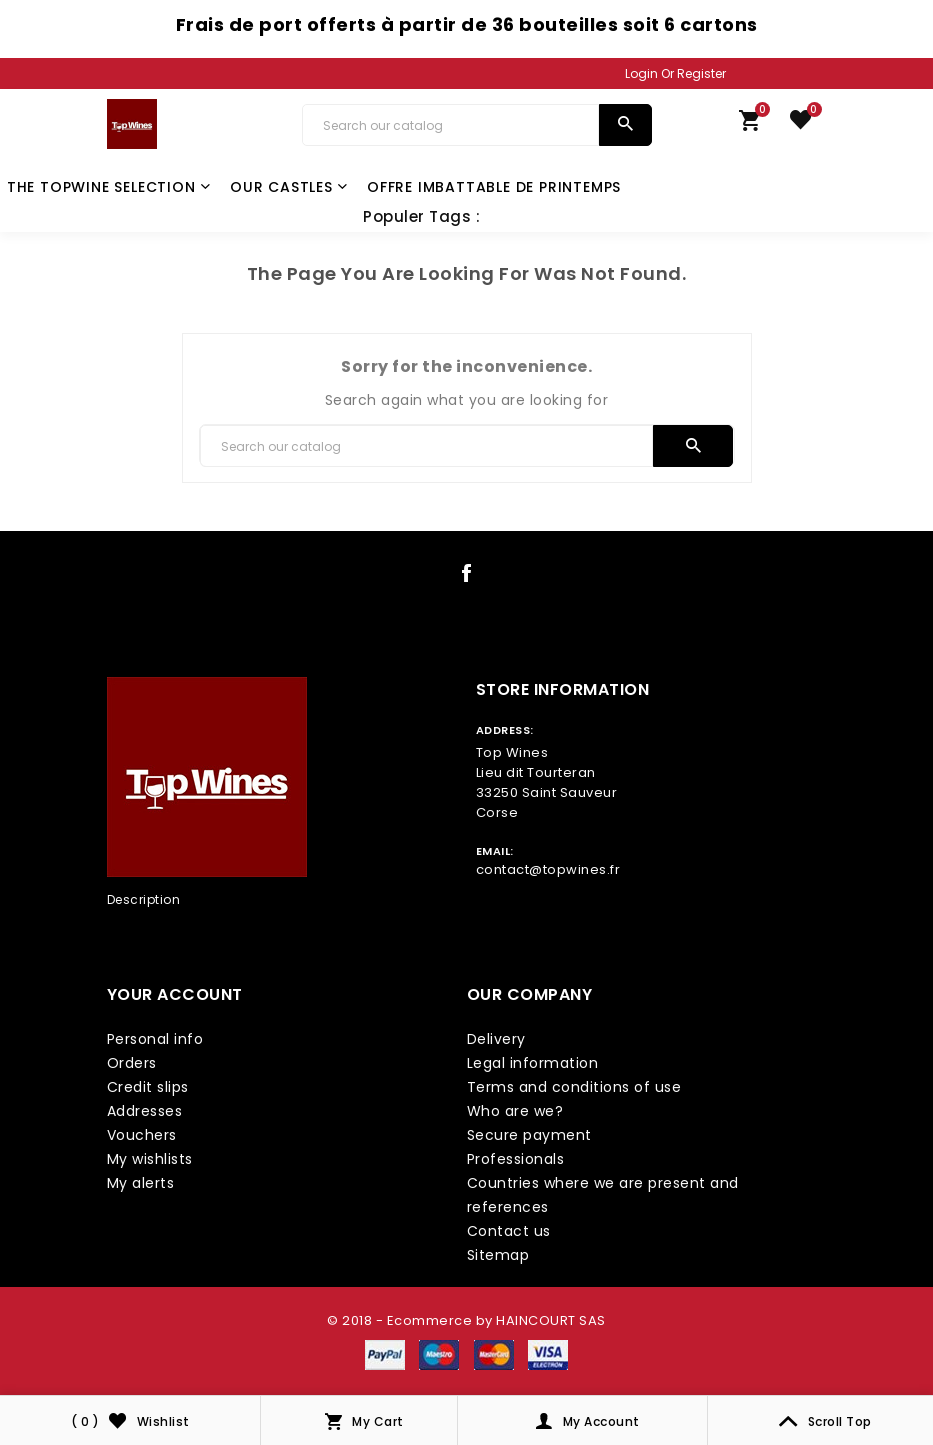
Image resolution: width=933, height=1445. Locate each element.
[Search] (451, 125)
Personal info (155, 1039)
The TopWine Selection (109, 187)
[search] (625, 125)
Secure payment (529, 1135)
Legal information (533, 1063)
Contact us (509, 1231)
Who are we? (515, 1111)
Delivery (496, 1039)
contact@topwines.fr (548, 869)
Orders (132, 1063)
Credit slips (148, 1087)
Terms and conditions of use (574, 1087)
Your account (175, 994)
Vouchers (142, 1135)
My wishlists (150, 1159)
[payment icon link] (385, 1354)
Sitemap (498, 1255)
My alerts (141, 1183)
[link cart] (750, 125)
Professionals (516, 1159)
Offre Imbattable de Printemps (494, 187)
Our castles (289, 187)
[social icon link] (467, 577)
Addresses (145, 1111)
